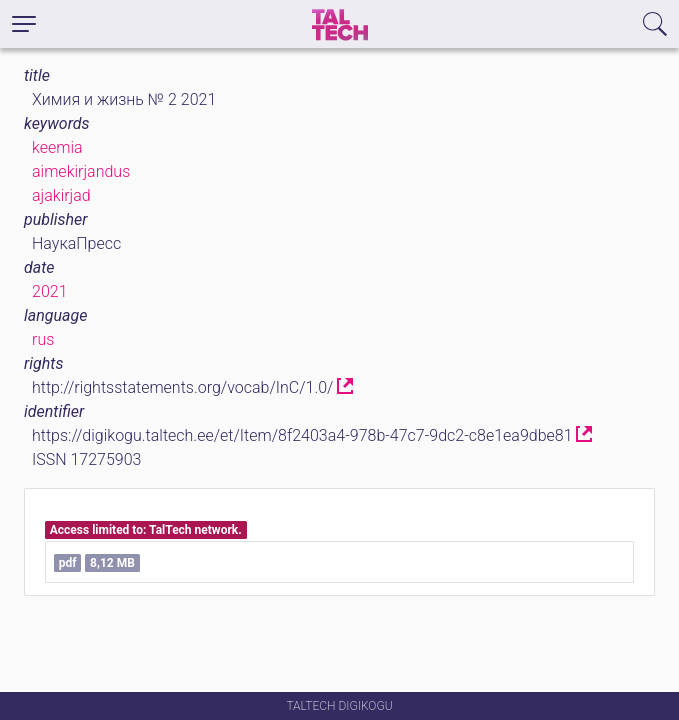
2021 (50, 291)
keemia (57, 147)
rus (43, 339)
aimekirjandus (81, 171)
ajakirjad (61, 195)
